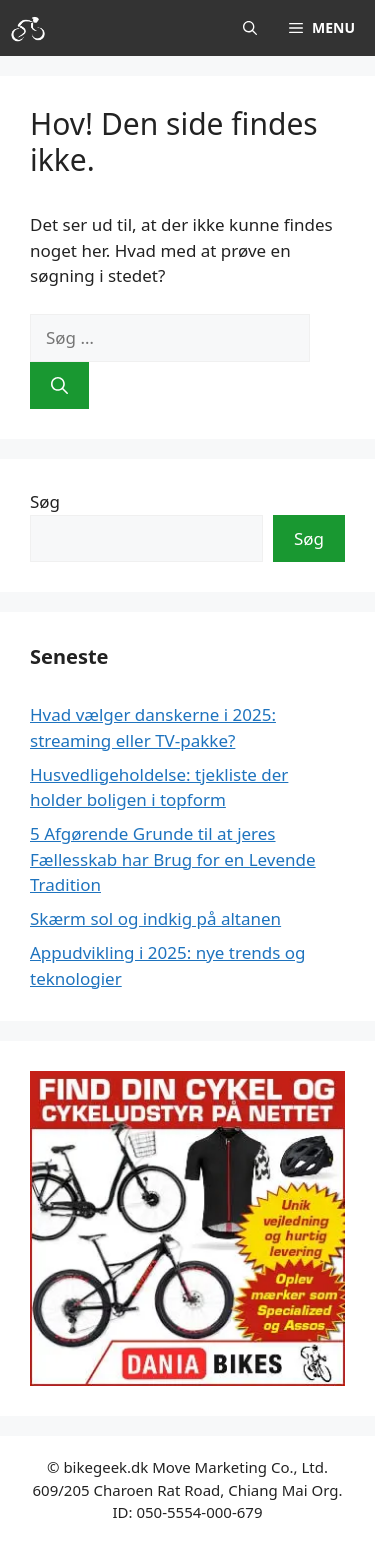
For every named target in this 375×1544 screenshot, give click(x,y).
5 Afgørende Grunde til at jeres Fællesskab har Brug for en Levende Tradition (173, 859)
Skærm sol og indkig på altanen (155, 918)
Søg (45, 501)
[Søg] (59, 386)
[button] (250, 28)
